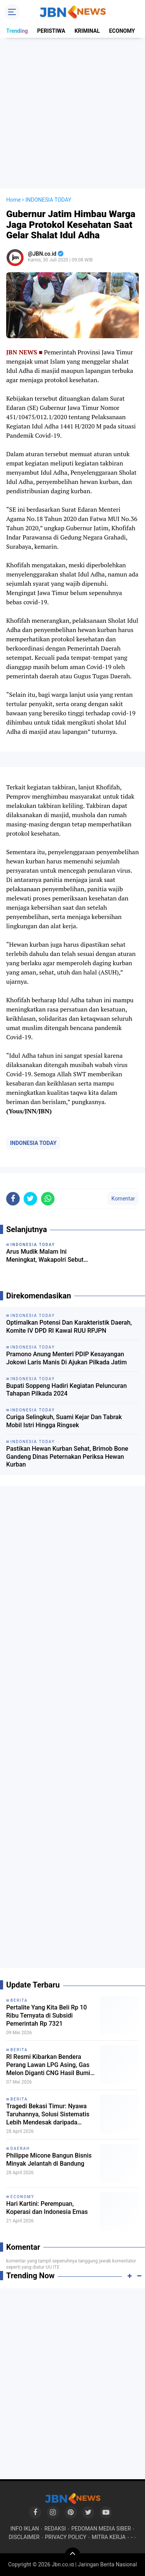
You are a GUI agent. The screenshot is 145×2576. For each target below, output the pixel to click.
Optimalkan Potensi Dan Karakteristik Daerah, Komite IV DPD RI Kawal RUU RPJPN (69, 1326)
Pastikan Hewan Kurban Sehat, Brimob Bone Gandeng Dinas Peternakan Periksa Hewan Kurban (67, 1456)
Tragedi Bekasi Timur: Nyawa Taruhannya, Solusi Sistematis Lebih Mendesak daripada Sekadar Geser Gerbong (47, 2114)
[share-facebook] (13, 1198)
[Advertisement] (72, 113)
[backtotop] (72, 2555)
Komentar (123, 1198)
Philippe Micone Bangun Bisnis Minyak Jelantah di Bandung (49, 2159)
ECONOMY (122, 31)
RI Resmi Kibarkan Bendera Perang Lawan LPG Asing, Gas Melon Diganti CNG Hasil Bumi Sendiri (48, 2065)
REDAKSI (55, 2528)
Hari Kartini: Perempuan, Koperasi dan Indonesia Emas (47, 2207)
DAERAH (20, 2148)
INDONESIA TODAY (33, 1143)
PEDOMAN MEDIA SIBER (101, 2528)
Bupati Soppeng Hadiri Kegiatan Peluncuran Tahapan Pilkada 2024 (66, 1390)
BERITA (19, 2000)
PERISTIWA (51, 31)
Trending (17, 31)
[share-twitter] (30, 1198)
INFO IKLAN (24, 2528)
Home (13, 200)
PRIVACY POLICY (65, 2537)
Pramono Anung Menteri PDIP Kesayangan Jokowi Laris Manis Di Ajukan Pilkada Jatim (66, 1358)
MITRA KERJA (109, 2537)
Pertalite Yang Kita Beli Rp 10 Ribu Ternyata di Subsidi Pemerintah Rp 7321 (46, 2015)
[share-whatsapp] (48, 1198)
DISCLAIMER (24, 2537)
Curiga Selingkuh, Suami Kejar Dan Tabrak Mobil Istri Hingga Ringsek (64, 1421)
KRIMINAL (87, 31)
